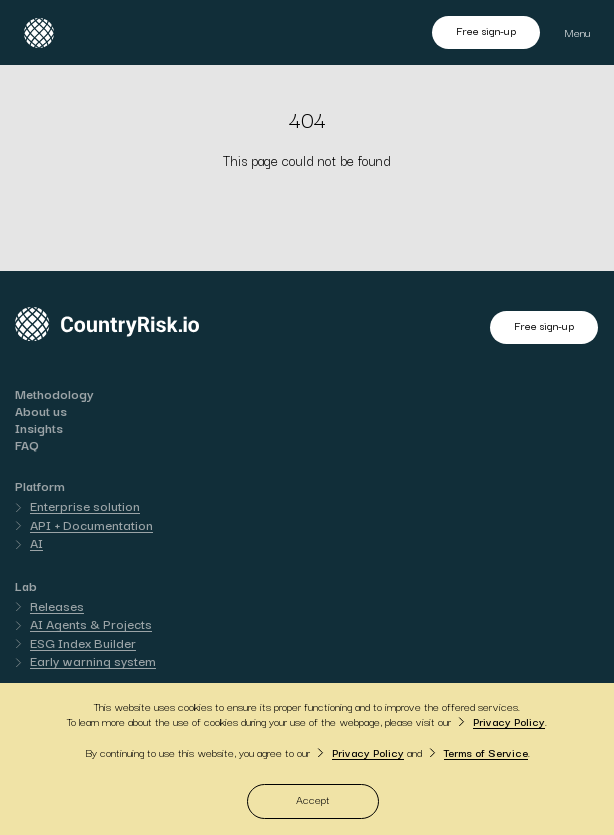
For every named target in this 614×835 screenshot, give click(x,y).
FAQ (27, 444)
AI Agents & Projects (91, 623)
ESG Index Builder (83, 642)
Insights (39, 427)
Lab (26, 585)
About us (41, 410)
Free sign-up (486, 30)
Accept (313, 799)
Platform (40, 485)
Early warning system (93, 660)
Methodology (54, 393)
